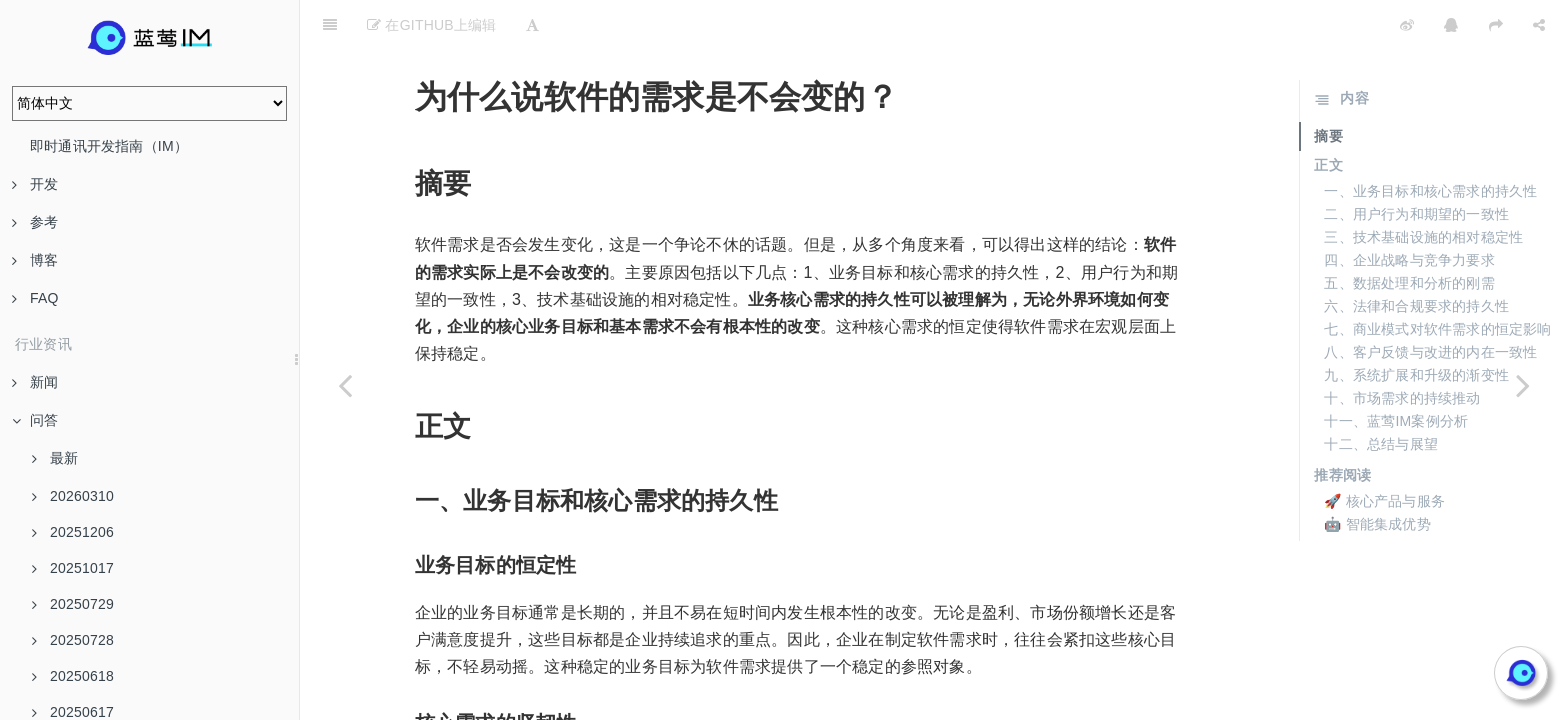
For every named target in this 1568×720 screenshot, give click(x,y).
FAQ (35, 298)
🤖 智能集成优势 (1377, 474)
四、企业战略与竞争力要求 (1409, 210)
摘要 (1328, 86)
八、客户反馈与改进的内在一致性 (1430, 302)
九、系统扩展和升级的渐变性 (1416, 325)
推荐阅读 (1342, 425)
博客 (35, 260)
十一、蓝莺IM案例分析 (1396, 371)
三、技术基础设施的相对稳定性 (1423, 187)
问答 (35, 420)
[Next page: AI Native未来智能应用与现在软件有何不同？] (1523, 385)
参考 (35, 222)
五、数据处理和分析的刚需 (1409, 233)
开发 (35, 184)
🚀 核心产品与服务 (1384, 451)
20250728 (73, 640)
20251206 (73, 532)
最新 (55, 458)
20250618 (73, 676)
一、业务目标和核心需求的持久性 (1430, 141)
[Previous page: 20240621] (345, 385)
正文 (1328, 115)
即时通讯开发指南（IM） (109, 146)
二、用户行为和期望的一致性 (1416, 164)
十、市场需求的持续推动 (1402, 348)
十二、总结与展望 (1381, 394)
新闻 (35, 382)
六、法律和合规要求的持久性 (1416, 256)
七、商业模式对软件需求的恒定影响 (1437, 279)
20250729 (73, 604)
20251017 (73, 568)
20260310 (73, 496)
